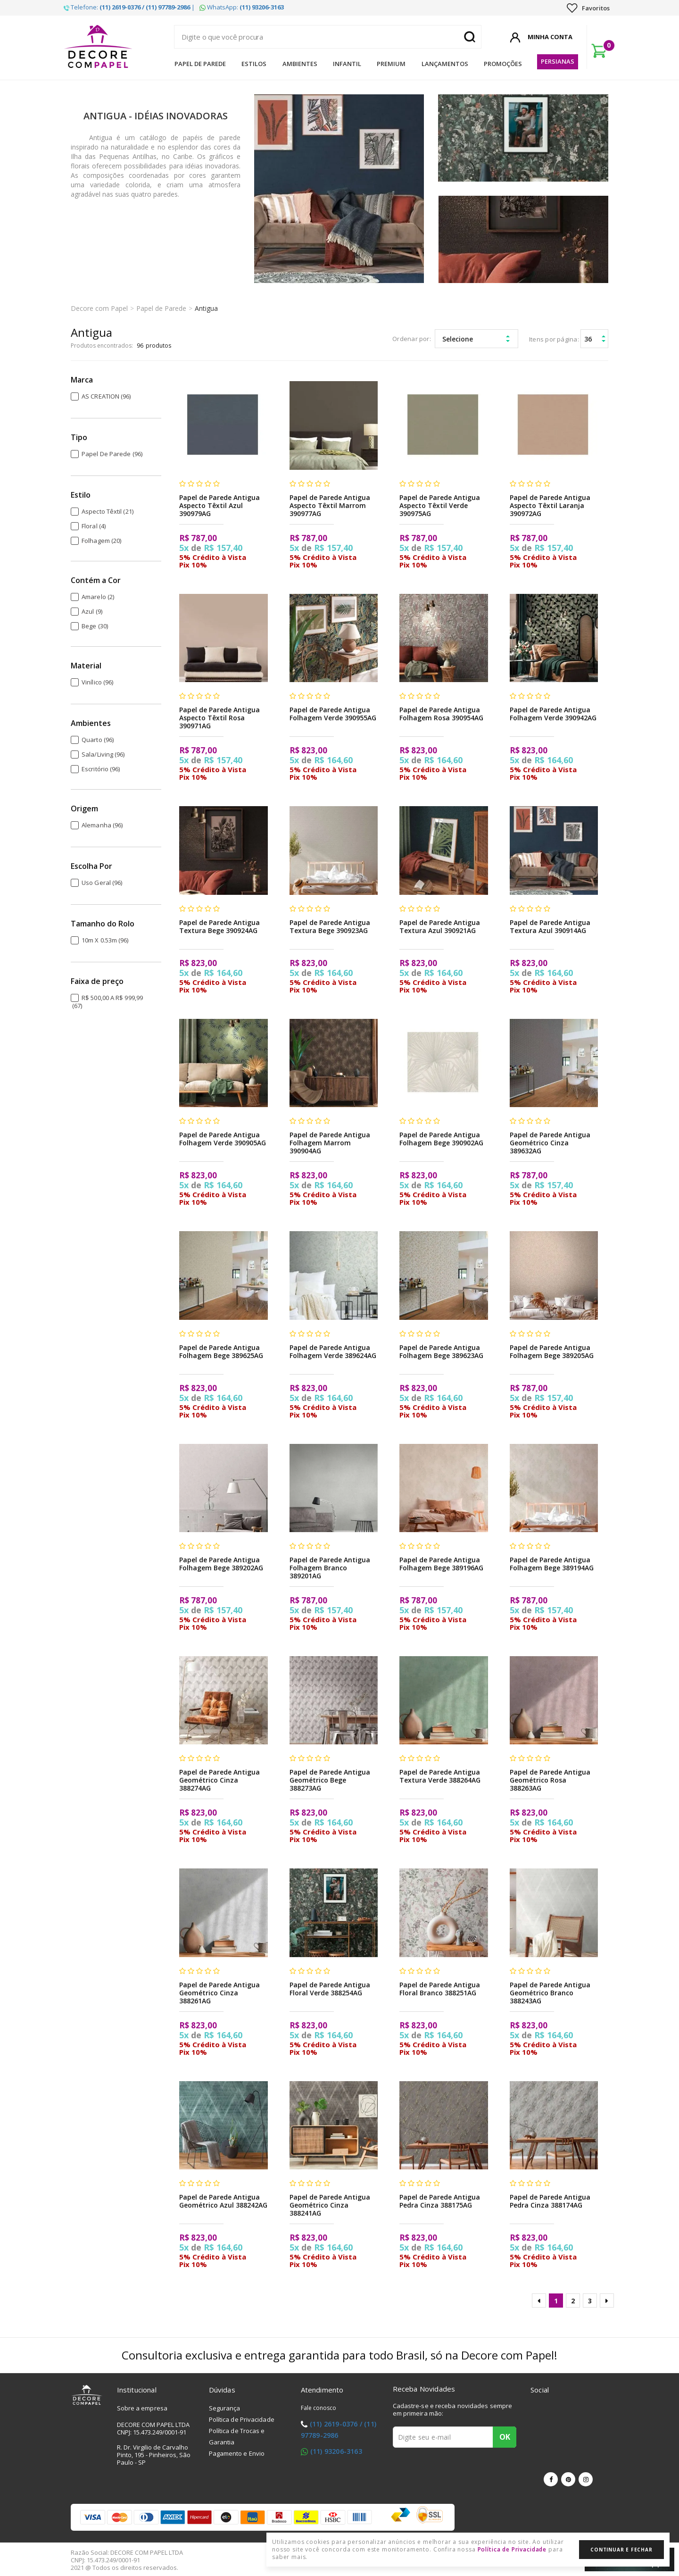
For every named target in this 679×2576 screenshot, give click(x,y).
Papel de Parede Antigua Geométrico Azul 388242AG (223, 2201)
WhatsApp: (241, 7)
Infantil (347, 63)
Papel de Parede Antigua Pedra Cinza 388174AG (550, 2201)
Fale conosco (319, 2408)
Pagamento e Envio (237, 2453)
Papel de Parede (200, 63)
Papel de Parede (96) (112, 454)
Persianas (557, 61)
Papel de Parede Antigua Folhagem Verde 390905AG (222, 1138)
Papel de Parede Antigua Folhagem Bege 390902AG (441, 1138)
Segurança (224, 2408)
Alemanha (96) (102, 825)
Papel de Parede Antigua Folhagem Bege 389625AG (221, 1351)
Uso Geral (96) (102, 882)
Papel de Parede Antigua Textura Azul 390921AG (439, 926)
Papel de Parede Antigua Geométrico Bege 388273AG (330, 1779)
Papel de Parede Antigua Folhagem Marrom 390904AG (330, 1142)
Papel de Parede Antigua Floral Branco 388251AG (439, 1988)
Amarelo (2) (98, 596)
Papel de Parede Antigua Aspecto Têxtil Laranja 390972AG (550, 505)
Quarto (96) (98, 739)
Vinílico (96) (97, 682)
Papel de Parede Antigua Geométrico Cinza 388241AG (330, 2205)
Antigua (206, 308)
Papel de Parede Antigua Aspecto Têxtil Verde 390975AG (439, 505)
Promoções (503, 63)
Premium (391, 63)
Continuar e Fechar (621, 2549)
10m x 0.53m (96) (105, 940)
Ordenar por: (411, 338)
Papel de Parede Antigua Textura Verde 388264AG (439, 1775)
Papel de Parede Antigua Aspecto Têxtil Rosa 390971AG (219, 717)
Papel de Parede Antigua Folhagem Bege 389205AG (552, 1351)
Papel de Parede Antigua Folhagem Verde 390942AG (553, 713)
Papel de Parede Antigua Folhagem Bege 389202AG (221, 1563)
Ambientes (299, 63)
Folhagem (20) (101, 540)
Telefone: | (129, 7)
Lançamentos (445, 63)
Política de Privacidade (241, 2419)
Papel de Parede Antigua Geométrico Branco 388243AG (550, 1992)
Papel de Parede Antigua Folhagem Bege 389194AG (552, 1563)
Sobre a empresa (142, 2408)
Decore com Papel (99, 308)
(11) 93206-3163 (336, 2451)
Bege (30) (95, 626)
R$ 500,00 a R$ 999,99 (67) (107, 1001)
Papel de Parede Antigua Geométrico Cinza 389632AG (550, 1142)
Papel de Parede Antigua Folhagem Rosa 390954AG (441, 713)
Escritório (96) (101, 769)
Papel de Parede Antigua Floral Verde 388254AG (330, 1988)
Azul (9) (92, 611)
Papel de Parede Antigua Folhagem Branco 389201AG (330, 1567)
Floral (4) (94, 526)
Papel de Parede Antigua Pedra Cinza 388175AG (439, 2201)
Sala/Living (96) (103, 754)
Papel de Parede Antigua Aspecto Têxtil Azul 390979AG (219, 505)
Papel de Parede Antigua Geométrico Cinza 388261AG (219, 1992)
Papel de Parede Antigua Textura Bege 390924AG (219, 926)
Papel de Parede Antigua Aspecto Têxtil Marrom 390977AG (330, 505)
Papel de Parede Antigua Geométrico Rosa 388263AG (550, 1779)
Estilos (253, 63)
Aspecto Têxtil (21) (107, 511)
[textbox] (327, 37)
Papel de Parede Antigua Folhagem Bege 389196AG (441, 1563)
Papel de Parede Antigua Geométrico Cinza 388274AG (219, 1779)
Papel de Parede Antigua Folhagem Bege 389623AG (441, 1351)
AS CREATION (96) (106, 396)
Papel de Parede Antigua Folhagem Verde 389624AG (333, 1351)
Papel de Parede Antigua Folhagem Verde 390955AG (333, 713)
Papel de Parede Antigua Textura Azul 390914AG (550, 926)
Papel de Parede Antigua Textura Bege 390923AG (330, 926)
